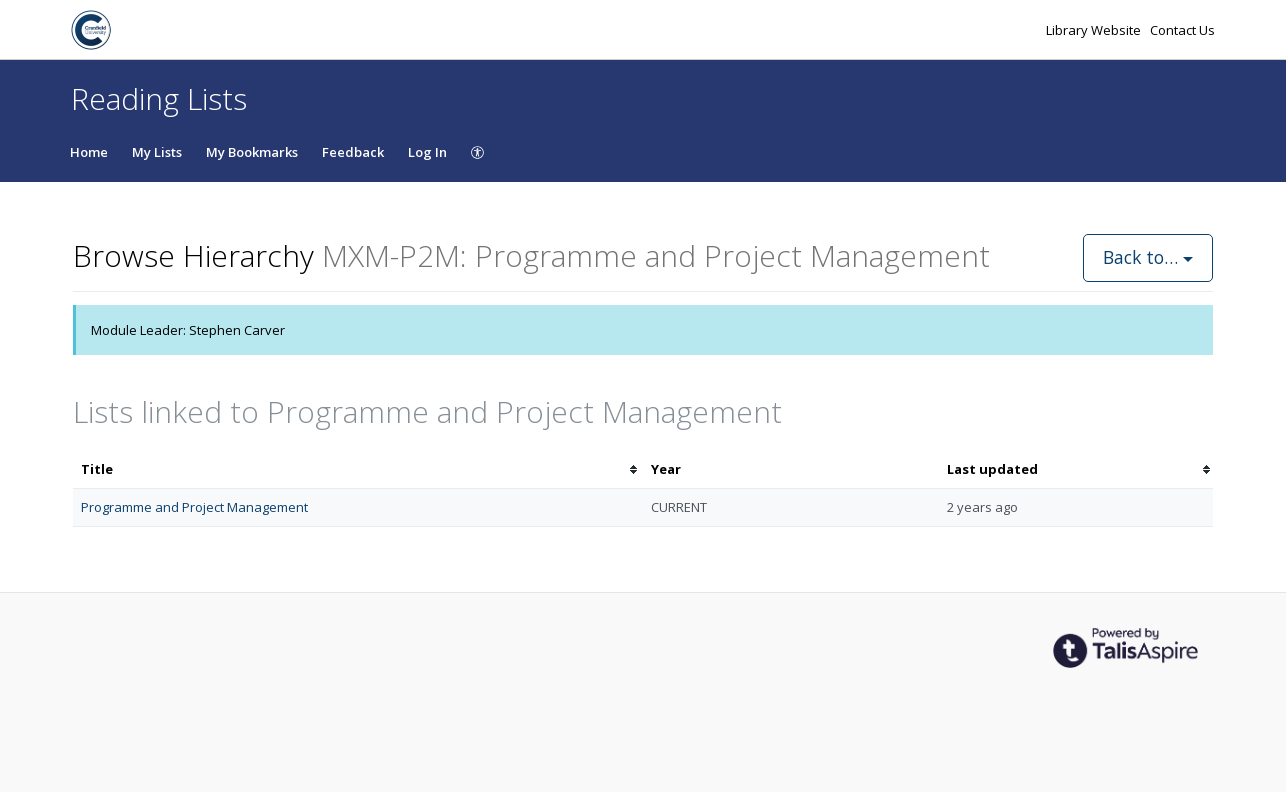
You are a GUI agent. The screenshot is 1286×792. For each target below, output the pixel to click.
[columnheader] (358, 469)
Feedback (353, 152)
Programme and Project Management (194, 507)
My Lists (157, 152)
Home (89, 152)
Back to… (1148, 257)
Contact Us (1182, 30)
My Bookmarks (252, 152)
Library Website (1095, 30)
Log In (427, 152)
